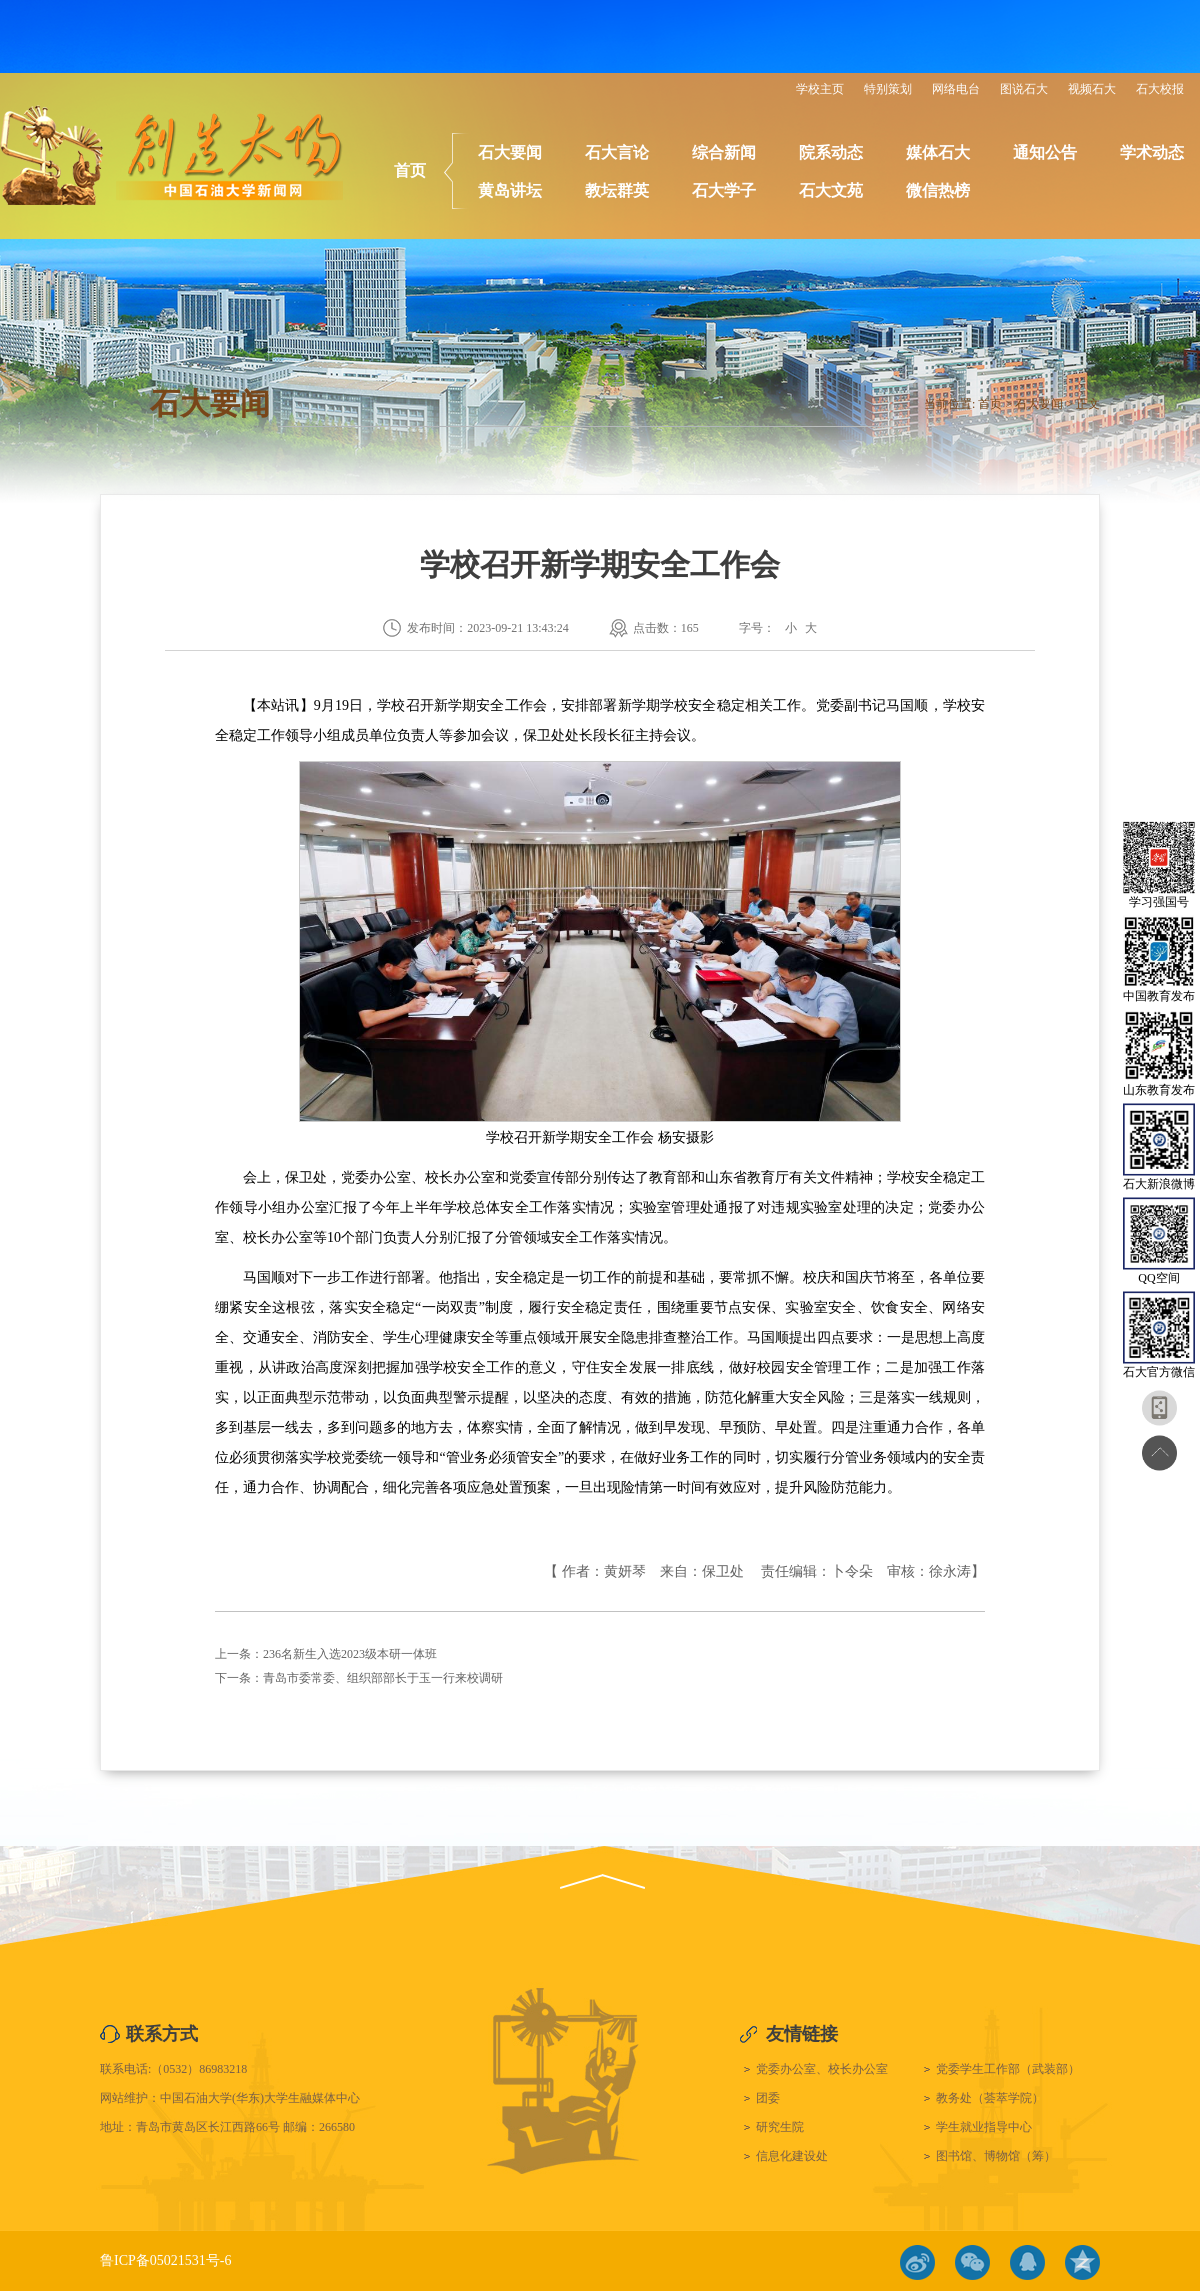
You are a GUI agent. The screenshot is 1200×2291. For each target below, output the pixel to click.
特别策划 (888, 89)
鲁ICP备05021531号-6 (165, 2260)
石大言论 (617, 152)
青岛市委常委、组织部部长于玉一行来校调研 (383, 1678)
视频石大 (1092, 89)
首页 (410, 170)
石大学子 (724, 190)
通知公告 (1045, 152)
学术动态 (1152, 152)
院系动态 (831, 152)
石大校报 (1160, 89)
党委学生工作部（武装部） (1008, 2069)
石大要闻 (510, 152)
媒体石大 (938, 152)
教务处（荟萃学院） (990, 2098)
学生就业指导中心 (984, 2127)
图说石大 (1024, 89)
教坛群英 (617, 190)
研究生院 (780, 2127)
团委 (768, 2098)
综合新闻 (724, 152)
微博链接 (917, 2262)
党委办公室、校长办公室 (822, 2069)
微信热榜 (938, 190)
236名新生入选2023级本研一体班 (350, 1654)
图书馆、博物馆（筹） (996, 2156)
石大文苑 (831, 190)
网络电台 (956, 89)
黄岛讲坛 (510, 190)
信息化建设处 (792, 2156)
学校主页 (820, 89)
